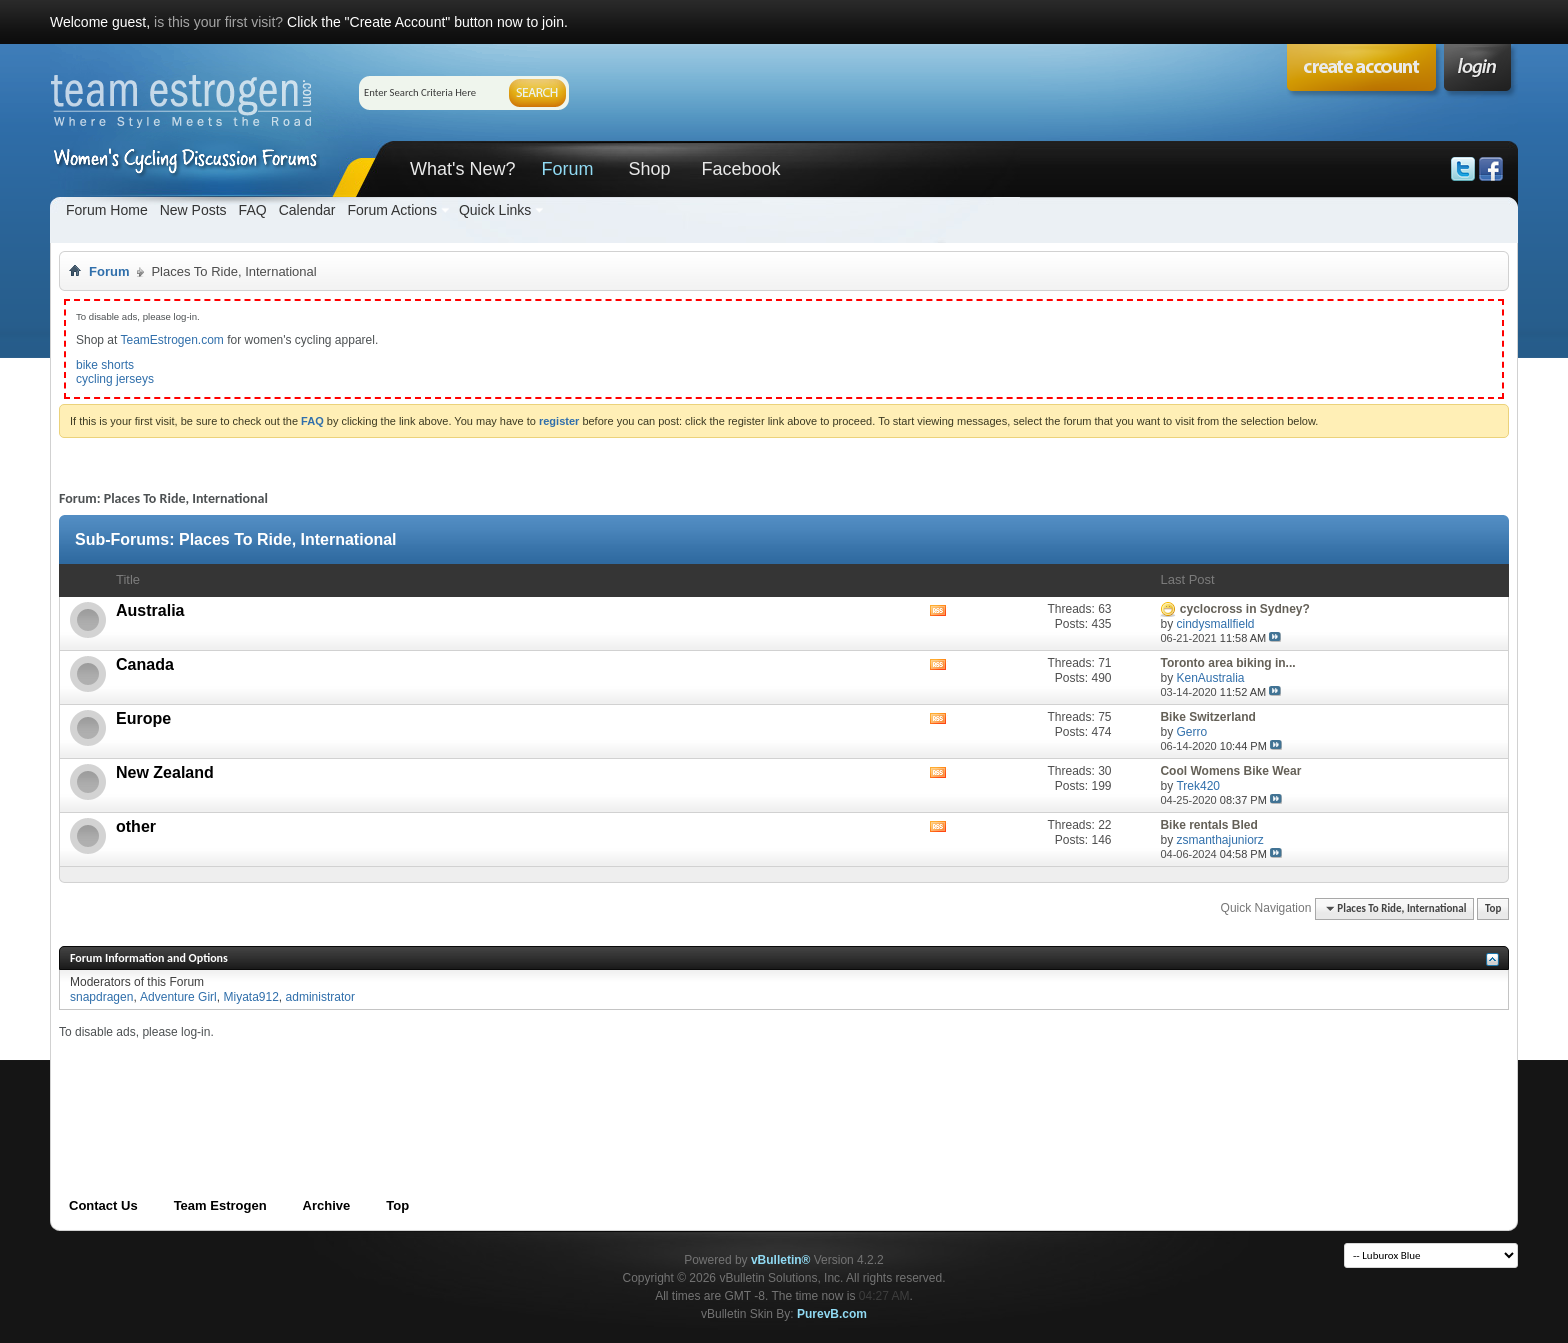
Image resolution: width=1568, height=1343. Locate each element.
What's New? (462, 169)
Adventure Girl (178, 997)
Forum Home (107, 210)
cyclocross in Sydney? (1245, 609)
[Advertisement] (423, 1085)
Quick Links (495, 210)
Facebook (740, 169)
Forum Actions (391, 210)
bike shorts (105, 365)
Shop (649, 169)
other (136, 826)
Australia (150, 610)
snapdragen (101, 997)
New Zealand (165, 772)
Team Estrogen (220, 1205)
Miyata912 (250, 997)
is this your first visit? (218, 22)
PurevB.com (832, 1314)
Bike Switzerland (1207, 717)
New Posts (193, 210)
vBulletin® (781, 1260)
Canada (145, 664)
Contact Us (103, 1205)
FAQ (253, 210)
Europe (143, 718)
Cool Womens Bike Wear (1230, 771)
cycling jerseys (115, 379)
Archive (327, 1205)
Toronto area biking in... (1227, 663)
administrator (320, 997)
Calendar (307, 210)
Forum (567, 169)
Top (1493, 908)
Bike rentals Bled (1208, 825)
